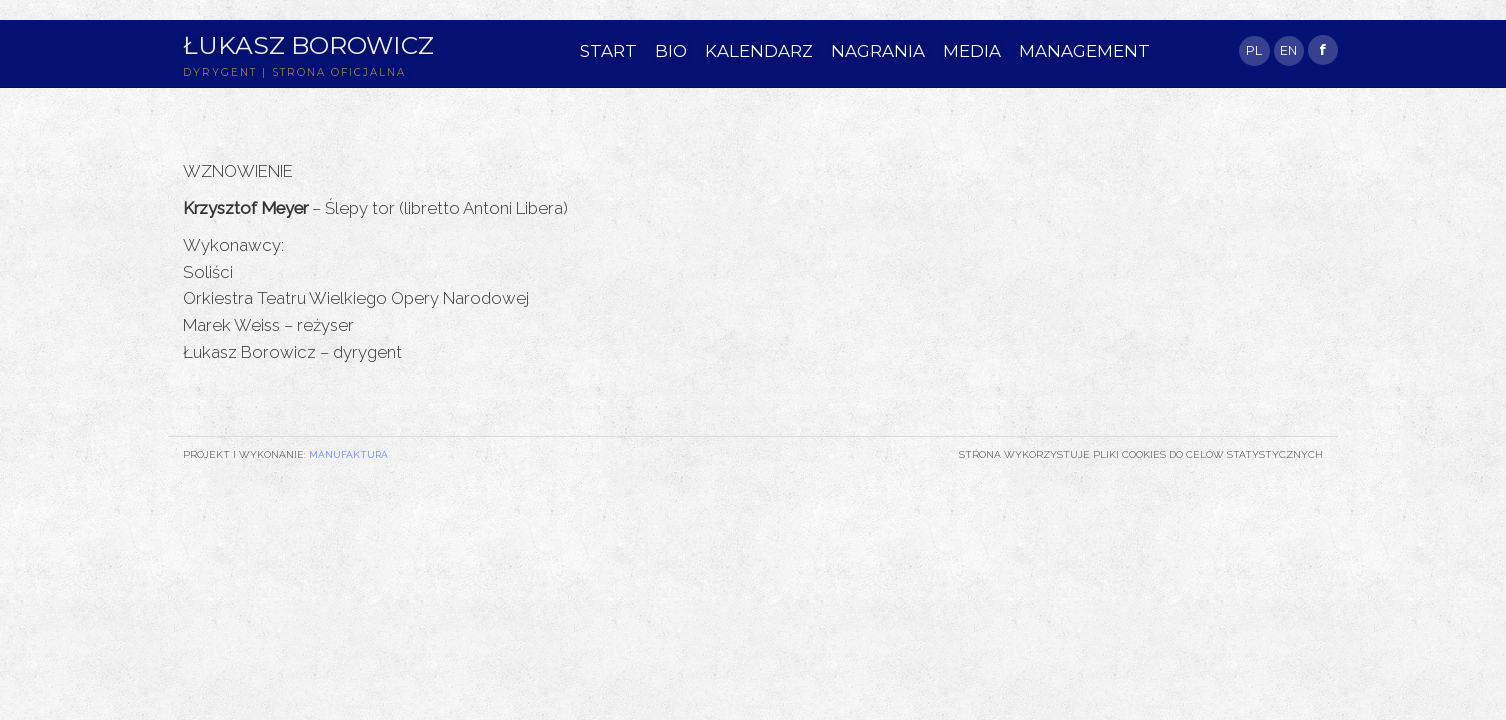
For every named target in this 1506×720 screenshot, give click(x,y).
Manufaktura (348, 454)
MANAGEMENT (1084, 51)
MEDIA (972, 51)
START (608, 51)
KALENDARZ (759, 51)
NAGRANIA (878, 51)
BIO (671, 51)
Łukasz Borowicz (308, 45)
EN (1288, 50)
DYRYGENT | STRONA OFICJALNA (294, 72)
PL (1254, 50)
